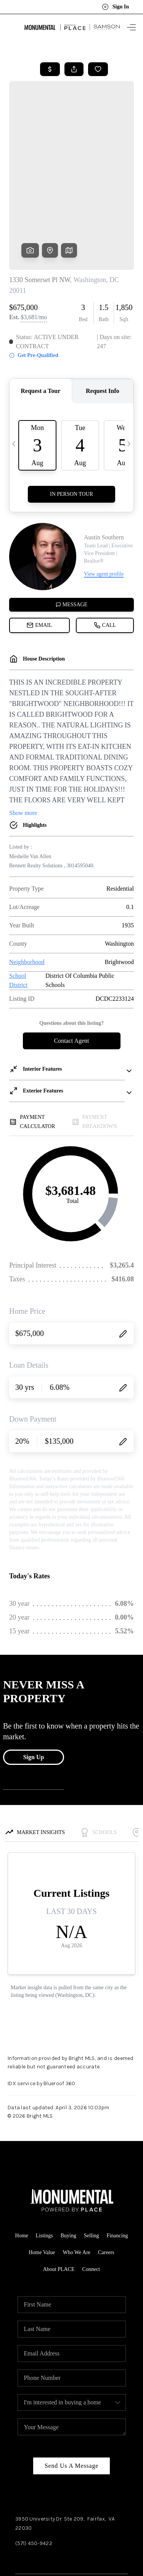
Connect (91, 2188)
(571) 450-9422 (33, 2462)
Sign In (115, 6)
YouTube (86, 2477)
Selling (91, 2154)
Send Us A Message (71, 2384)
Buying (68, 2154)
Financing (117, 2154)
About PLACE (59, 2188)
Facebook (27, 2477)
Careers (106, 2171)
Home (21, 2154)
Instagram (57, 2477)
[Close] (129, 2499)
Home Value (42, 2171)
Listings (44, 2154)
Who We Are (76, 2171)
